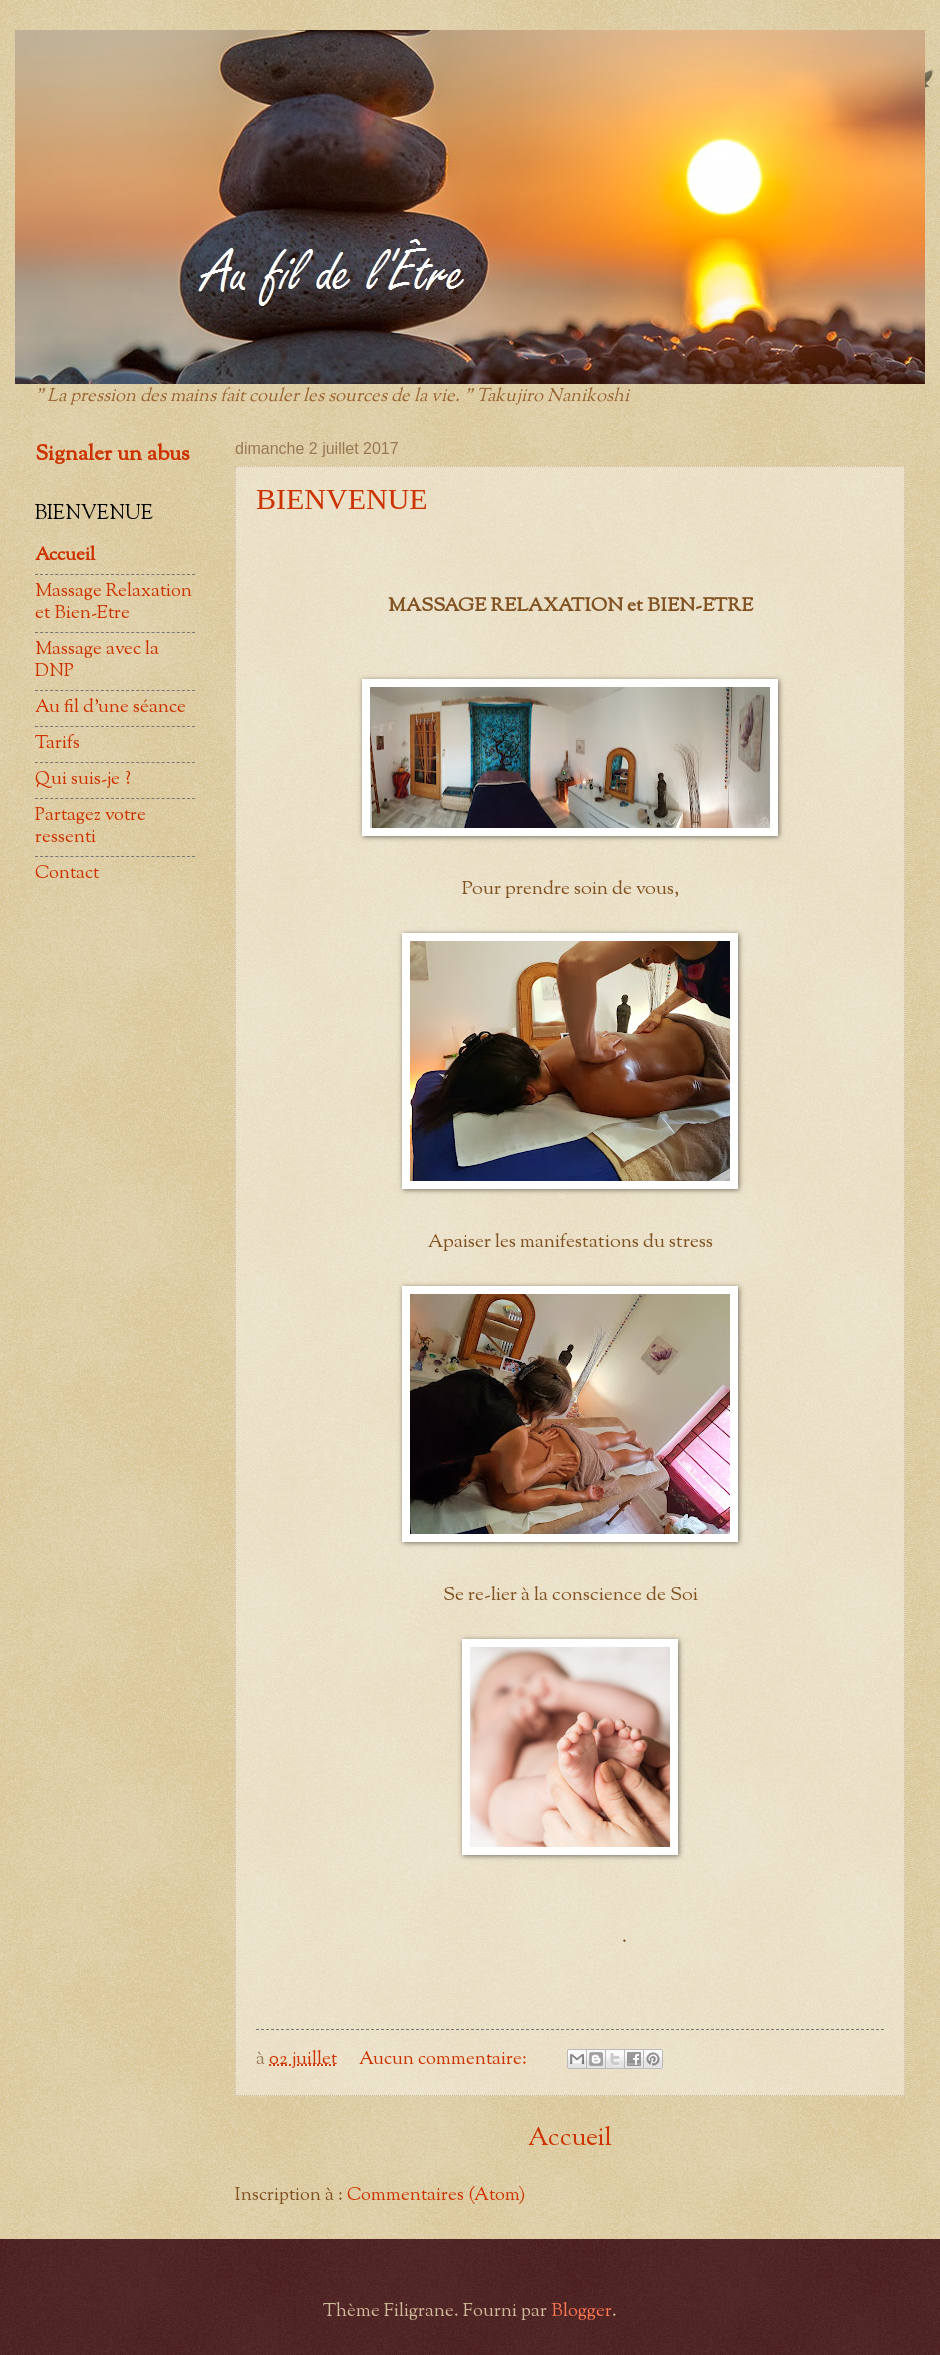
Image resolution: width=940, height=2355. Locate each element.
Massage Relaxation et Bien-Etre (113, 602)
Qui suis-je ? (83, 779)
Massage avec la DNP (97, 660)
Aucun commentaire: (445, 2059)
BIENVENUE (342, 498)
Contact (67, 873)
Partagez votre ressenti (90, 826)
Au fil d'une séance (110, 707)
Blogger (581, 2311)
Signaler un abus (112, 454)
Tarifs (57, 743)
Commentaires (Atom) (436, 2195)
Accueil (570, 2138)
